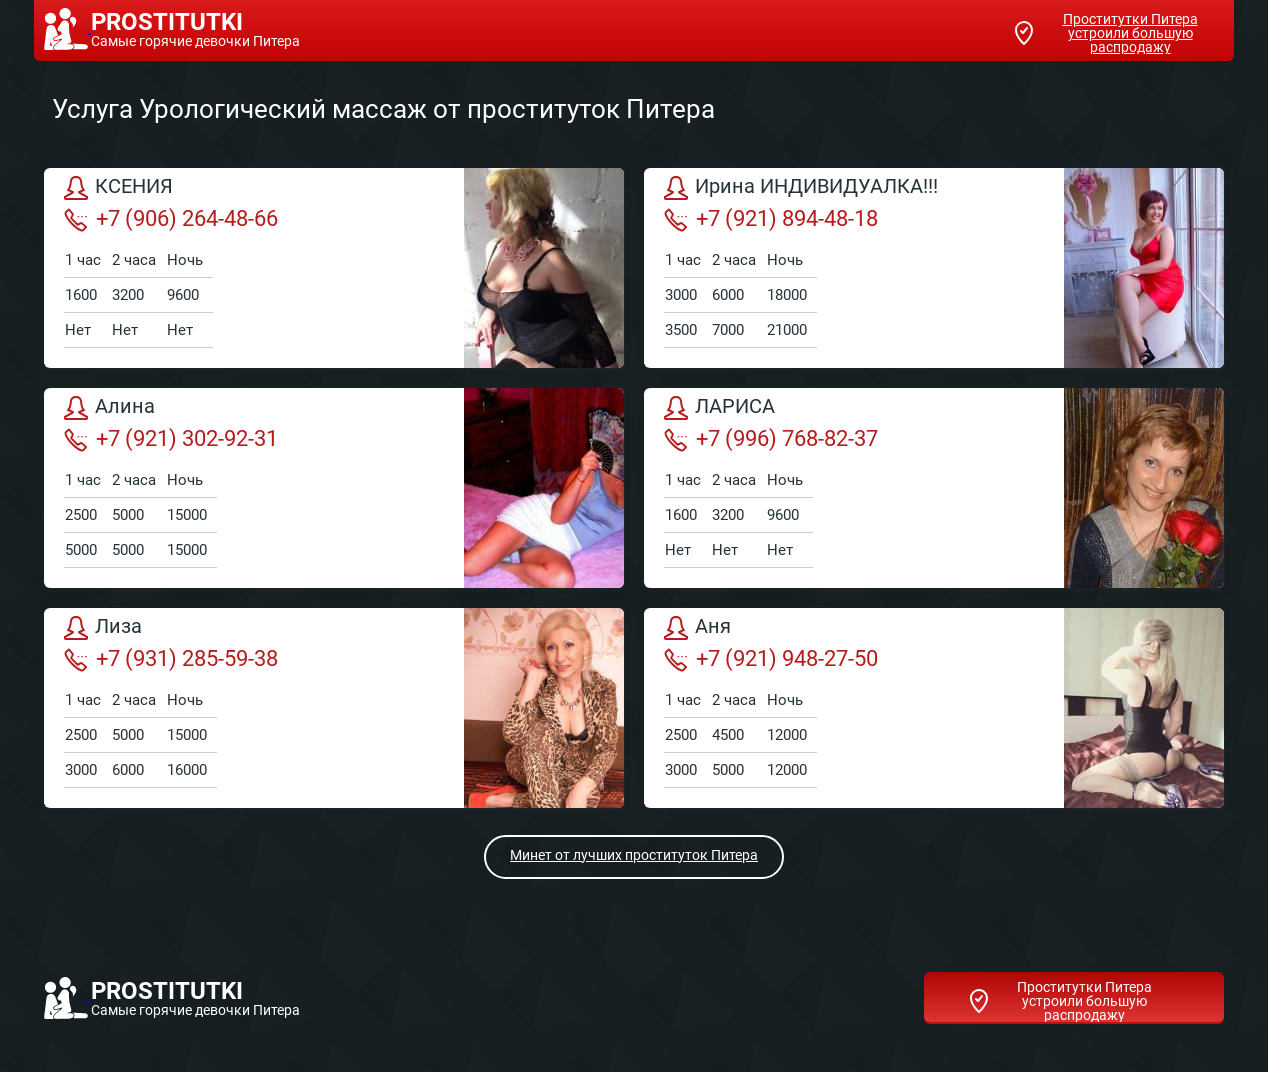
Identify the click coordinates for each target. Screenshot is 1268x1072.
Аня (697, 628)
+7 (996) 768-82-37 (771, 439)
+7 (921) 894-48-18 (771, 219)
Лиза (103, 628)
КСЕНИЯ (118, 188)
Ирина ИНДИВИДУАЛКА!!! (801, 188)
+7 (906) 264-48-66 (171, 219)
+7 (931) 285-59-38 (171, 659)
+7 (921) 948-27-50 (771, 659)
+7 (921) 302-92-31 (171, 439)
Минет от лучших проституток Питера (634, 855)
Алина (109, 408)
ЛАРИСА (719, 408)
